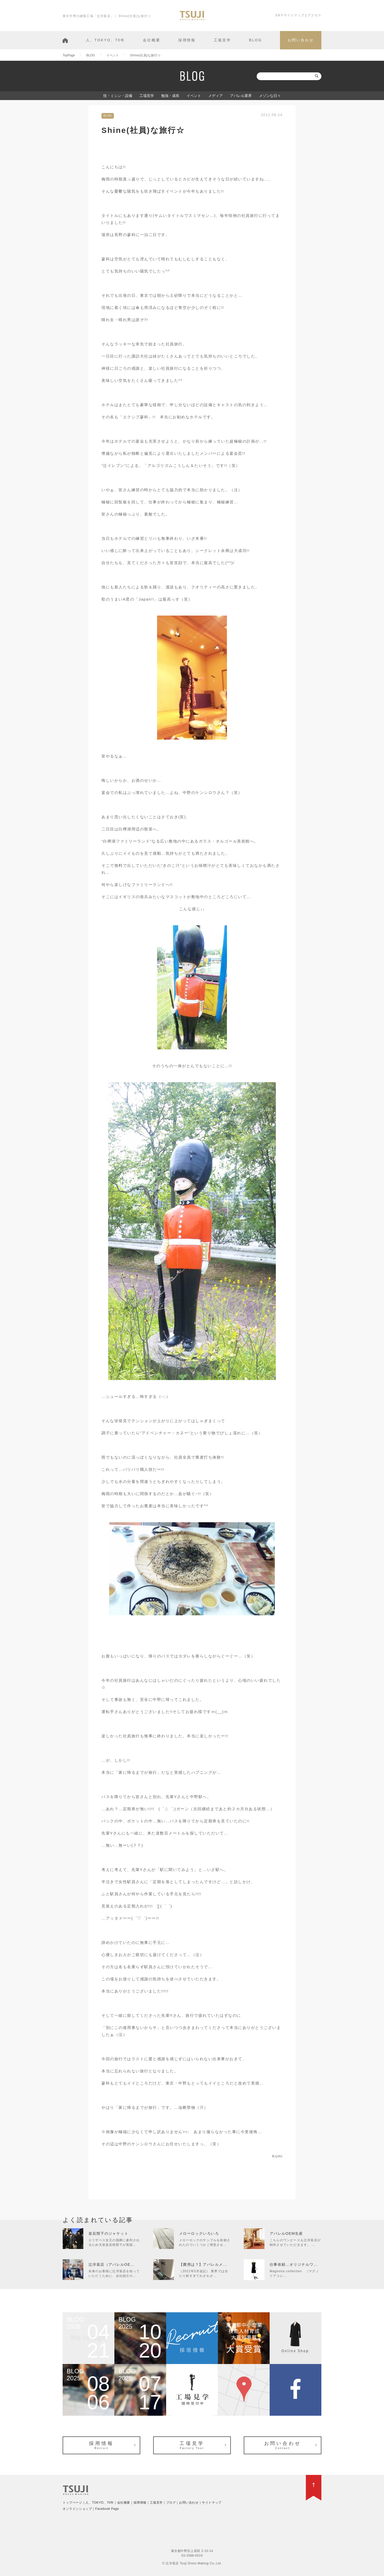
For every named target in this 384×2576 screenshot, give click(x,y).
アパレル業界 (241, 96)
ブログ (171, 2502)
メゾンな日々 (270, 96)
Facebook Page (107, 2509)
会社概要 (151, 40)
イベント (194, 96)
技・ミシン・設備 (117, 96)
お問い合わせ (301, 40)
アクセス (314, 15)
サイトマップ (294, 15)
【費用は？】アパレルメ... (203, 2264)
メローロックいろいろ (199, 2233)
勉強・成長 (170, 96)
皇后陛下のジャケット (108, 2233)
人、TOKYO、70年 (105, 40)
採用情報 (187, 40)
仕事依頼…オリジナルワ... (293, 2264)
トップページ (72, 2502)
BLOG (255, 40)
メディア (215, 96)
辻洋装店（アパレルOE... (111, 2264)
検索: (251, 76)
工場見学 (222, 40)
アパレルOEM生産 (286, 2233)
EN (278, 15)
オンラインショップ (77, 2509)
